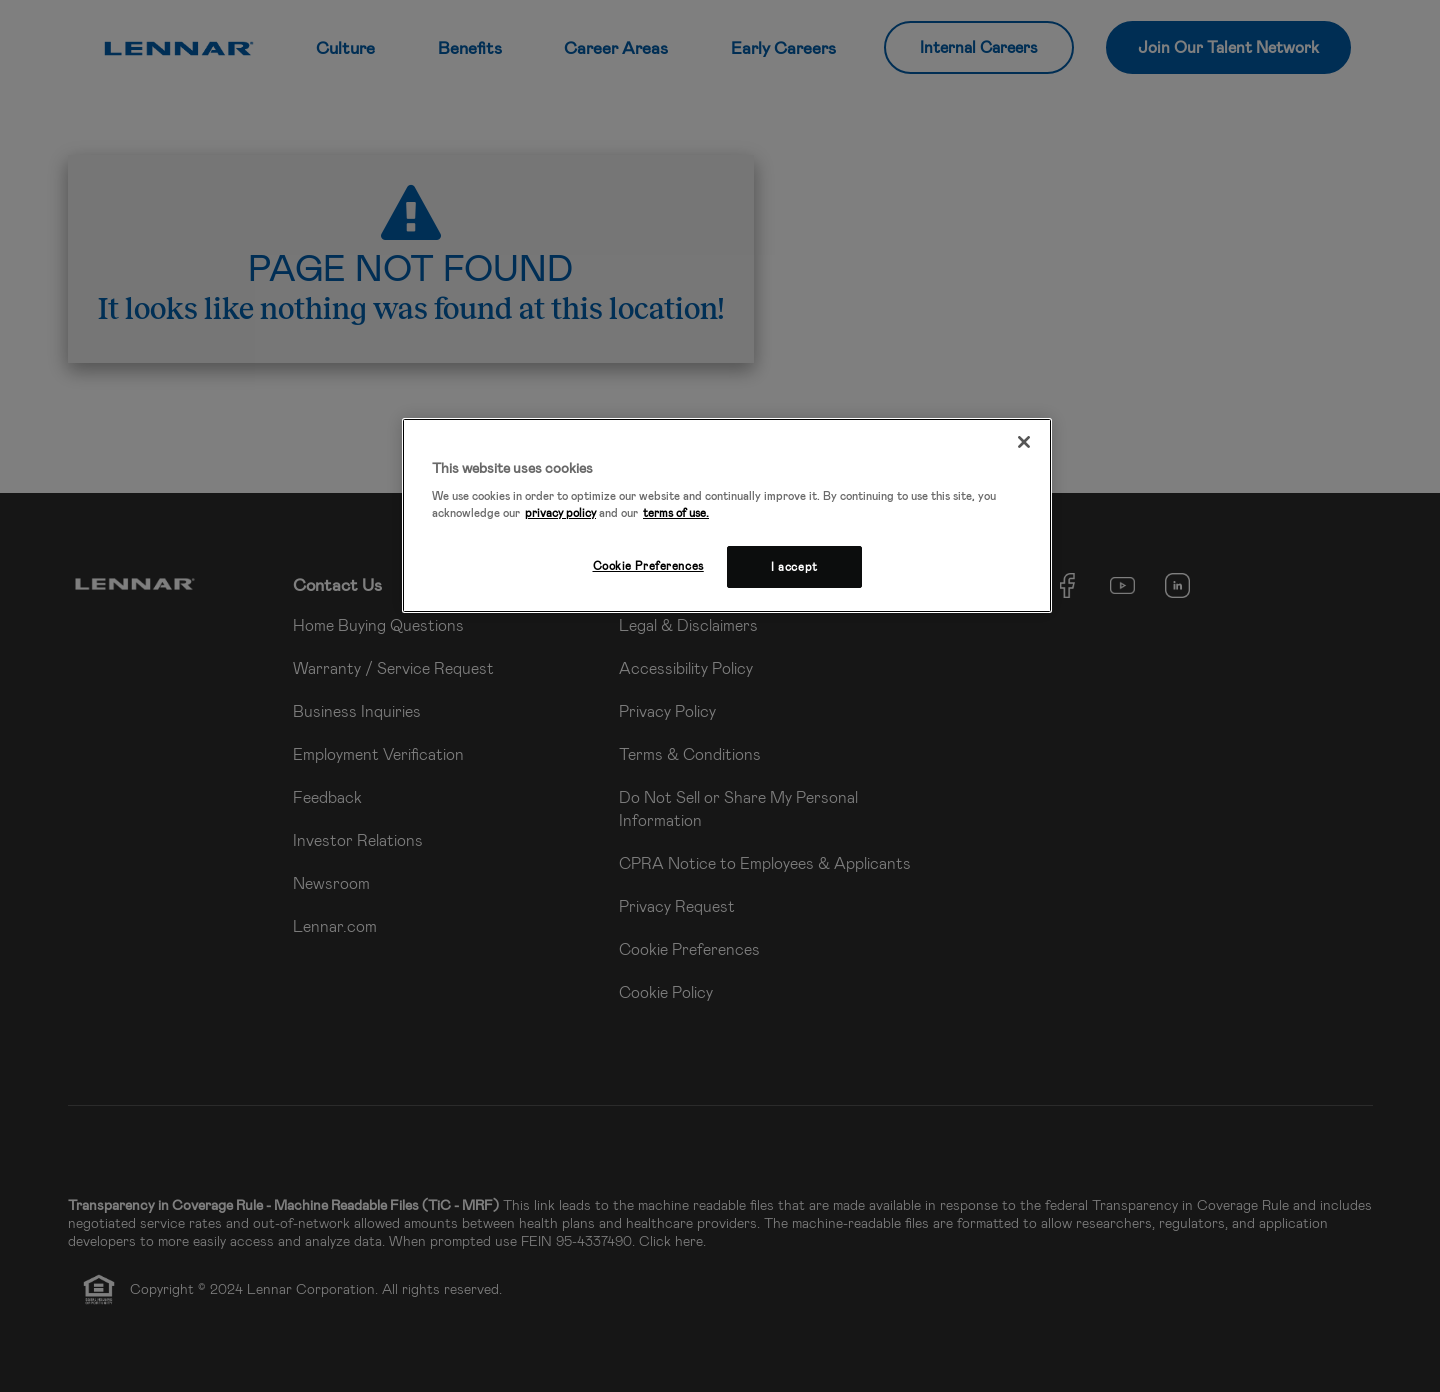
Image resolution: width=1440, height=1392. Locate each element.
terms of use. (676, 512)
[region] (727, 516)
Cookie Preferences (648, 565)
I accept (794, 566)
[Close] (1024, 442)
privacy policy (560, 512)
